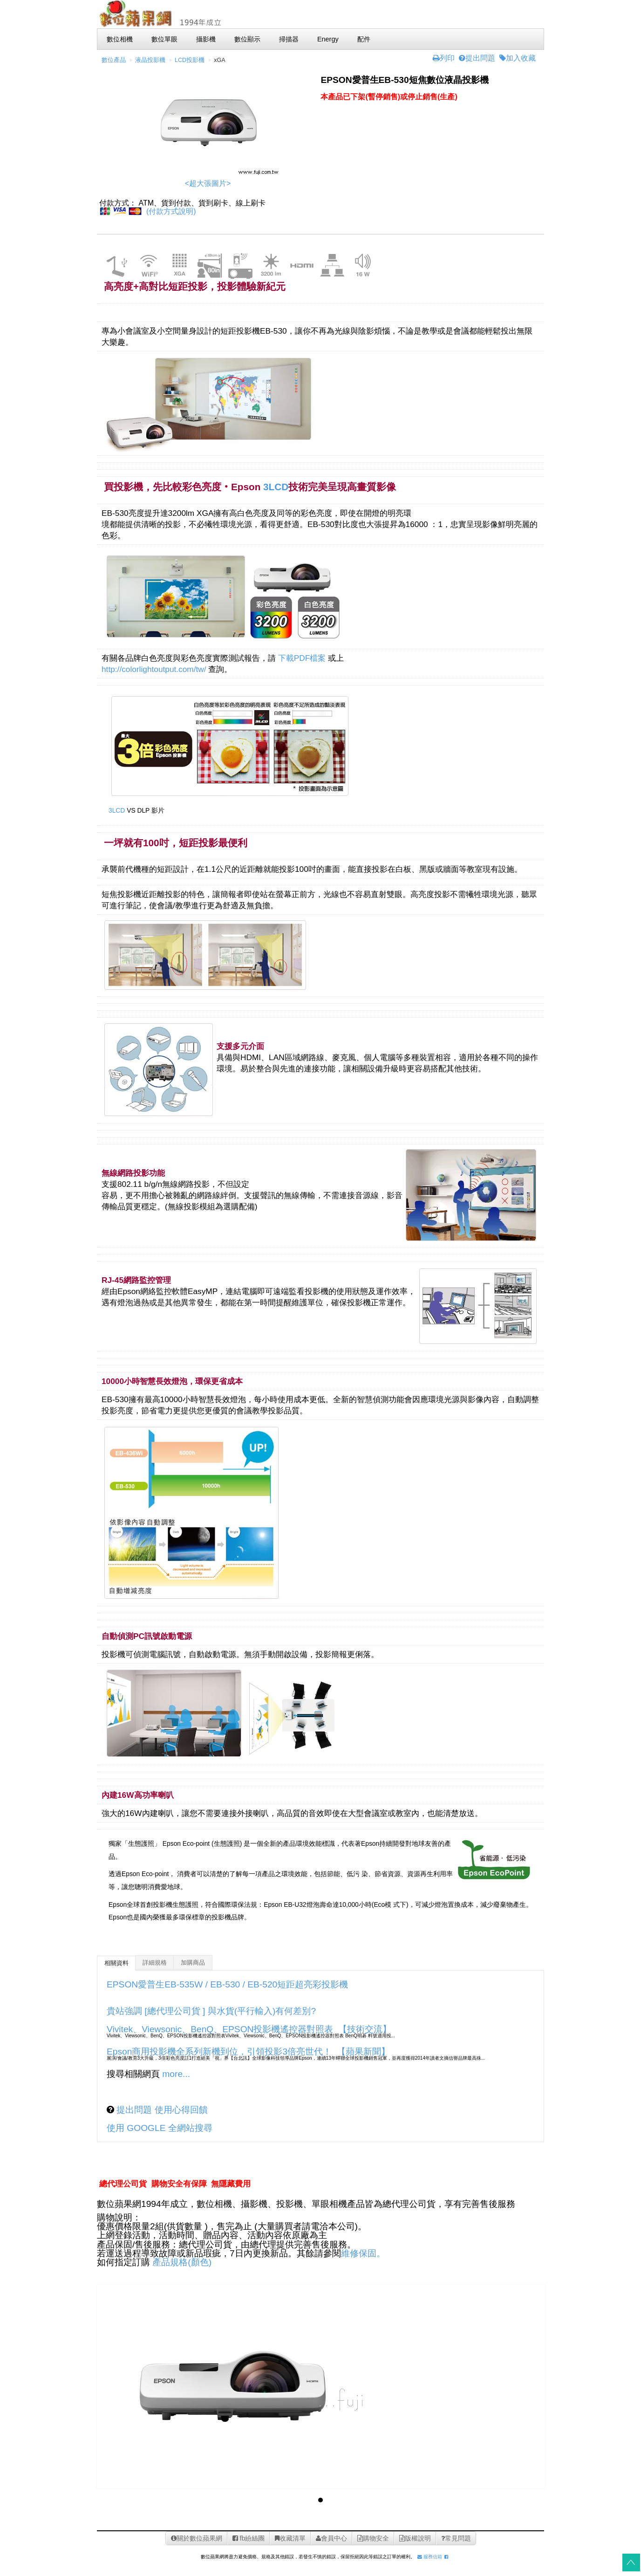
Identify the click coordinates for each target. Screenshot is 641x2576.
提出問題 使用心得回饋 (161, 2110)
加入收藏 (517, 58)
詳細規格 (155, 1962)
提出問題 (477, 58)
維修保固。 (363, 2253)
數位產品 (114, 60)
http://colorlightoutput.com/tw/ (154, 669)
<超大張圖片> (208, 183)
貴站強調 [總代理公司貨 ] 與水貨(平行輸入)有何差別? (211, 2011)
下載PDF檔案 (302, 658)
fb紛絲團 (248, 2538)
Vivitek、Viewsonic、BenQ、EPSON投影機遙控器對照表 (220, 2029)
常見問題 (456, 2538)
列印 (444, 58)
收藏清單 (290, 2538)
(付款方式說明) (171, 211)
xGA (219, 60)
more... (176, 2074)
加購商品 (193, 1962)
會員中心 (331, 2538)
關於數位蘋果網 (196, 2538)
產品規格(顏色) (181, 2262)
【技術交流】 (364, 2029)
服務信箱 (429, 2556)
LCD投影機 (190, 60)
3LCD (275, 486)
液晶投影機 (150, 60)
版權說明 (415, 2538)
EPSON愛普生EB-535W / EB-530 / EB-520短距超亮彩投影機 (227, 1984)
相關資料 (116, 1963)
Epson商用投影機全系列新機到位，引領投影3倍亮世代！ (219, 2051)
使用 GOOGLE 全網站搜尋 (159, 2128)
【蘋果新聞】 (363, 2051)
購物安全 (373, 2538)
